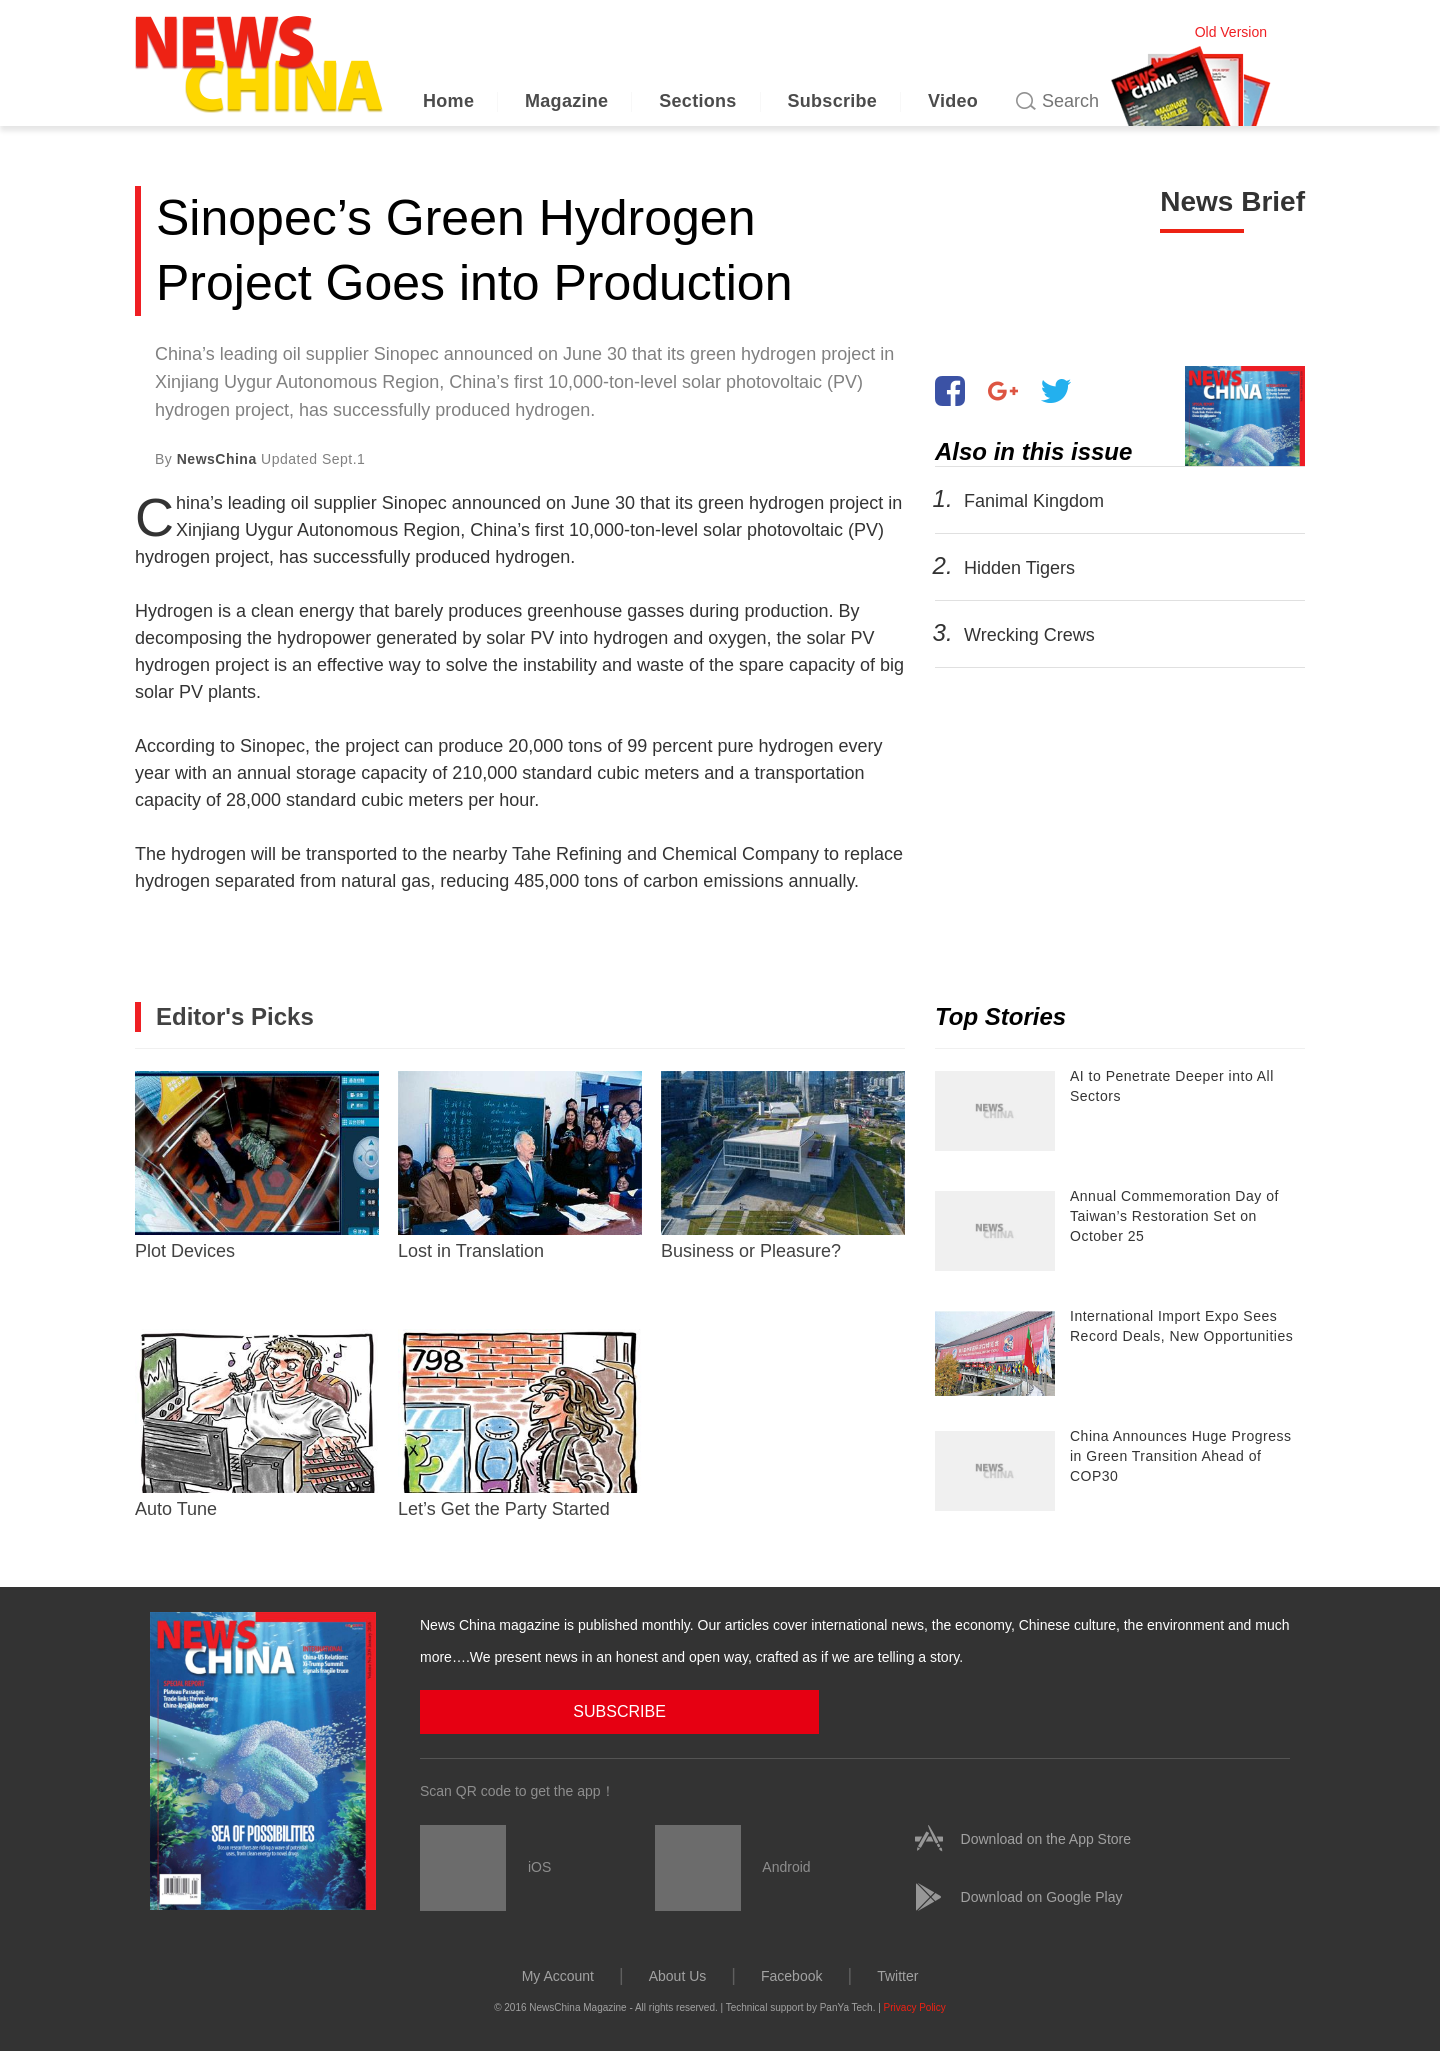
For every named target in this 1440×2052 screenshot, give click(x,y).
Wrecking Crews (1029, 635)
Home (448, 101)
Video (953, 101)
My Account (558, 1975)
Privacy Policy (915, 2006)
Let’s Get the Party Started (520, 1424)
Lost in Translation (520, 1166)
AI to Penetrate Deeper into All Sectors (1172, 1086)
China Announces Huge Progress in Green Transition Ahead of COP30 (1181, 1456)
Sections (697, 101)
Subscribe (832, 101)
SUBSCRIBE (521, 1710)
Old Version (1231, 32)
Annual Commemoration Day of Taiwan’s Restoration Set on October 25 (1174, 1216)
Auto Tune (257, 1424)
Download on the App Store (1046, 1838)
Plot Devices (257, 1166)
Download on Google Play (1042, 1896)
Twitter (897, 1975)
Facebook (791, 1975)
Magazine (566, 101)
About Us (678, 1975)
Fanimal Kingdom (1034, 501)
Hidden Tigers (1019, 568)
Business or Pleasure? (783, 1166)
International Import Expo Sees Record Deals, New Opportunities (1181, 1326)
